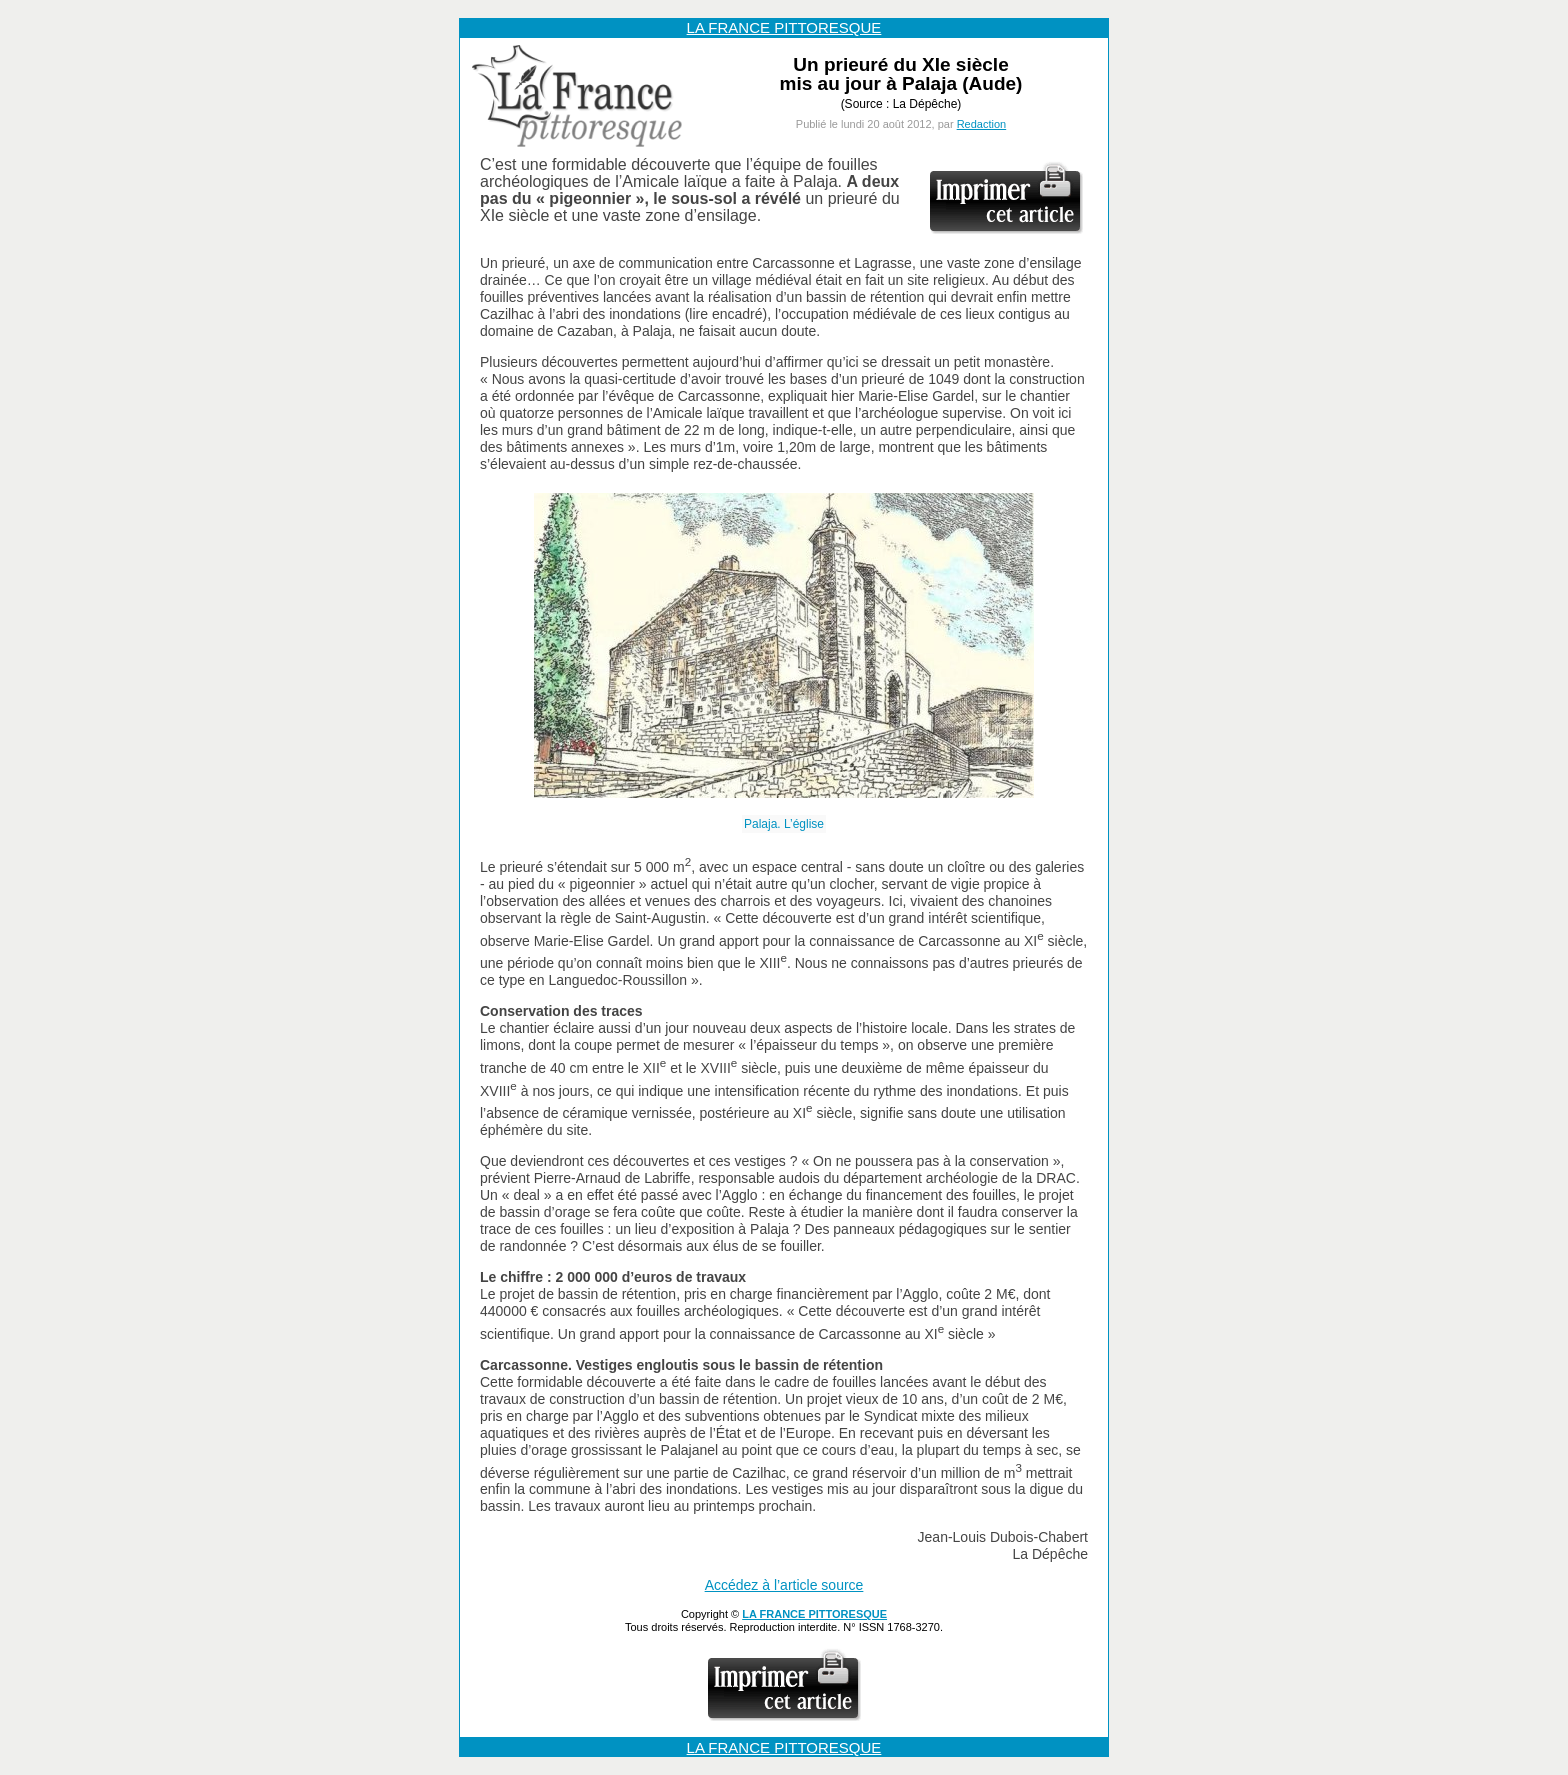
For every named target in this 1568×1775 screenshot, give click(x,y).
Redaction (982, 124)
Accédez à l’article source (784, 1585)
